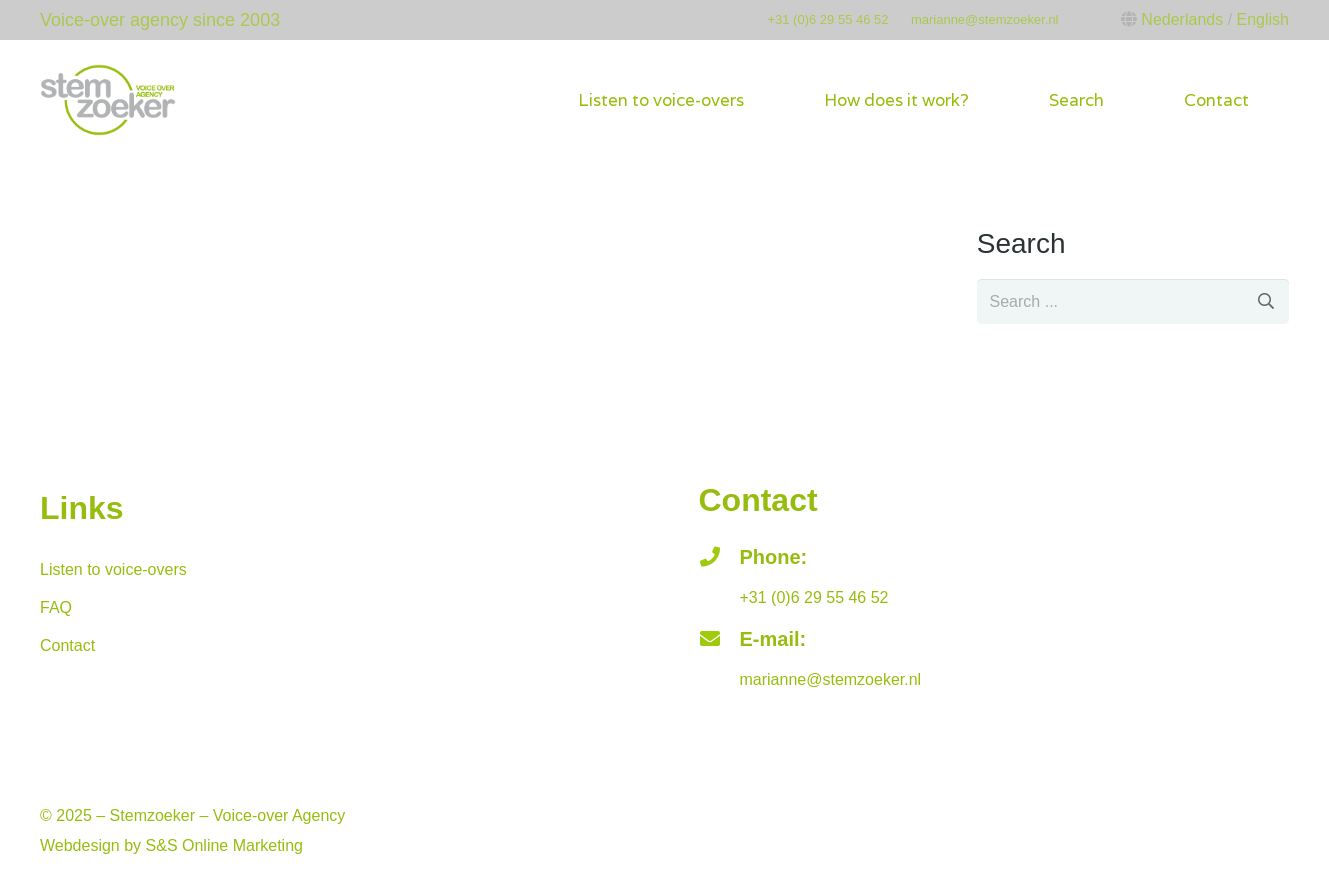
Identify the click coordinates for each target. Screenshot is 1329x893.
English (1263, 19)
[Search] (1266, 301)
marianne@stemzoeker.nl (985, 19)
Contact (67, 645)
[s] (1133, 301)
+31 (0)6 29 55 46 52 (827, 19)
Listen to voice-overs (113, 569)
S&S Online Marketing (224, 845)
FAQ (56, 607)
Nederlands (1182, 19)
